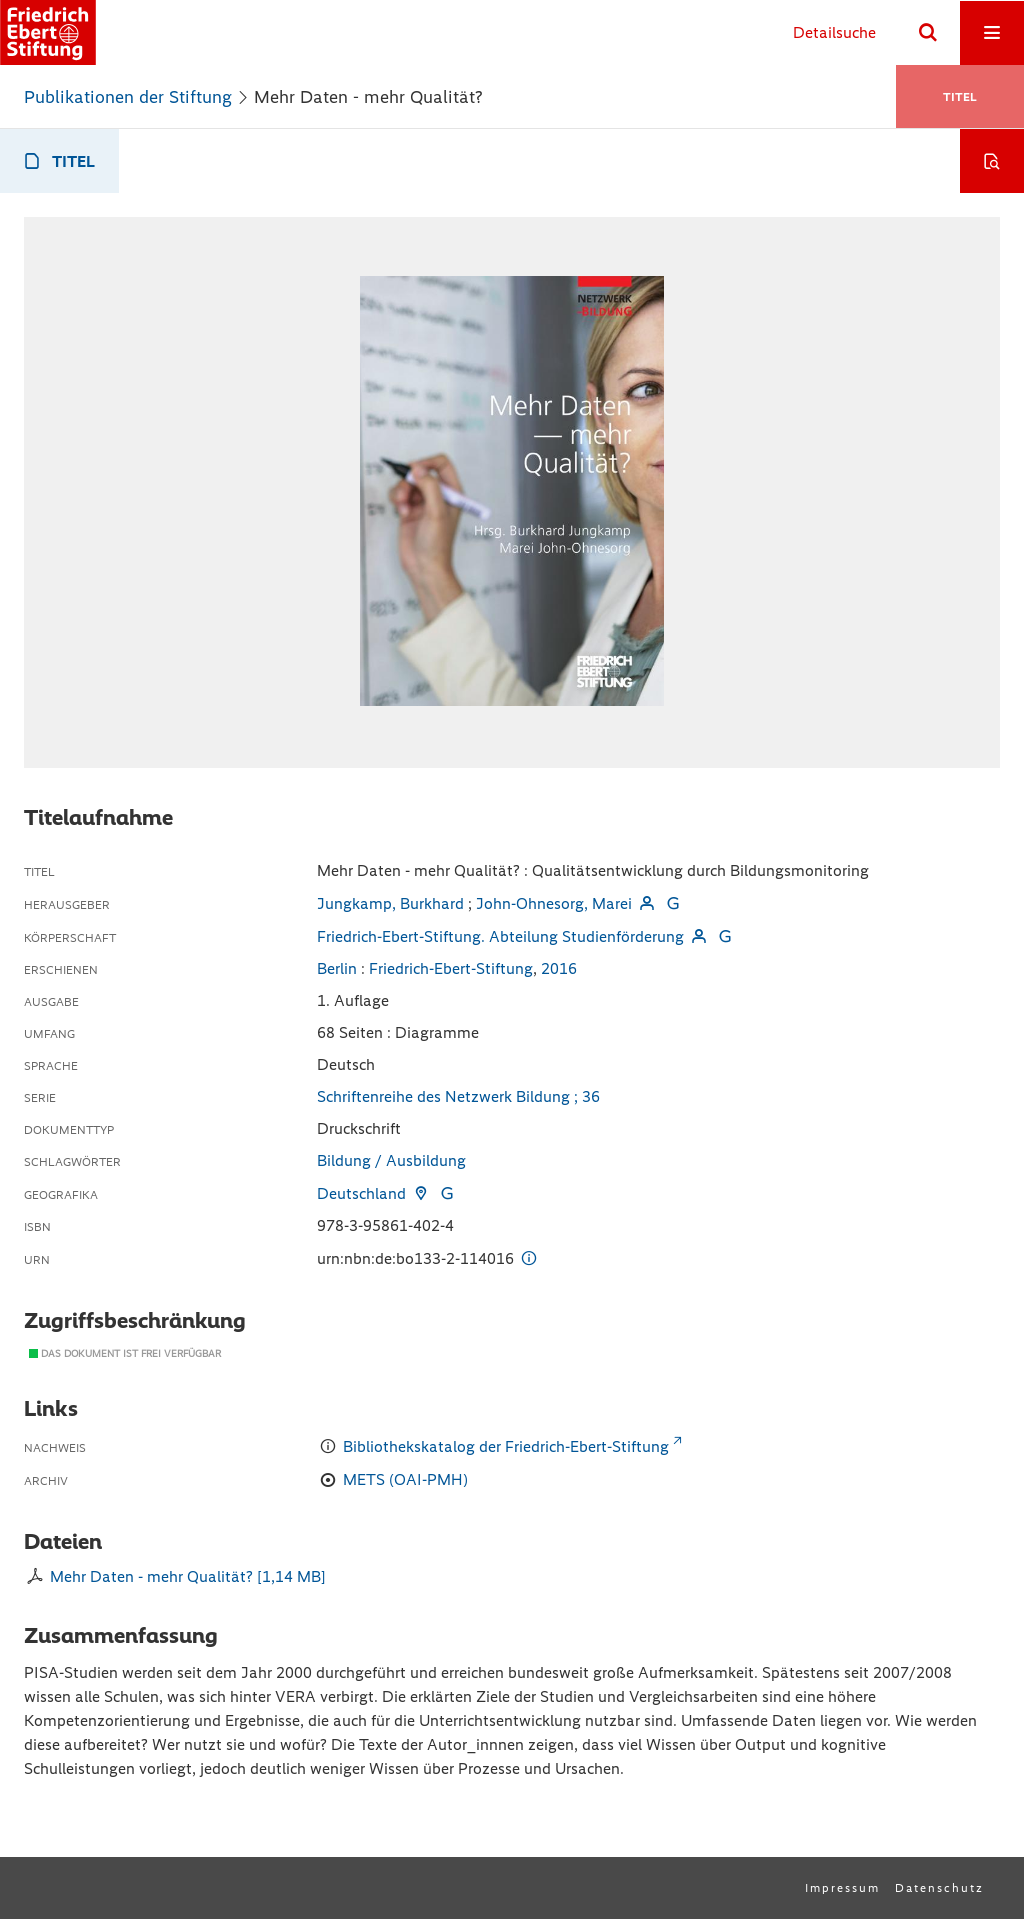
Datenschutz (939, 1888)
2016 (559, 968)
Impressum (842, 1888)
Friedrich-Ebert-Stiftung (451, 968)
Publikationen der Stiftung (128, 97)
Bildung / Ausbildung (391, 1160)
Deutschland (361, 1193)
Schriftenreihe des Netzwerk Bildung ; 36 (458, 1096)
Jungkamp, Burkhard (390, 903)
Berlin (337, 968)
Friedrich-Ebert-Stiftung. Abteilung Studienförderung (500, 936)
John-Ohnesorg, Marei (554, 903)
